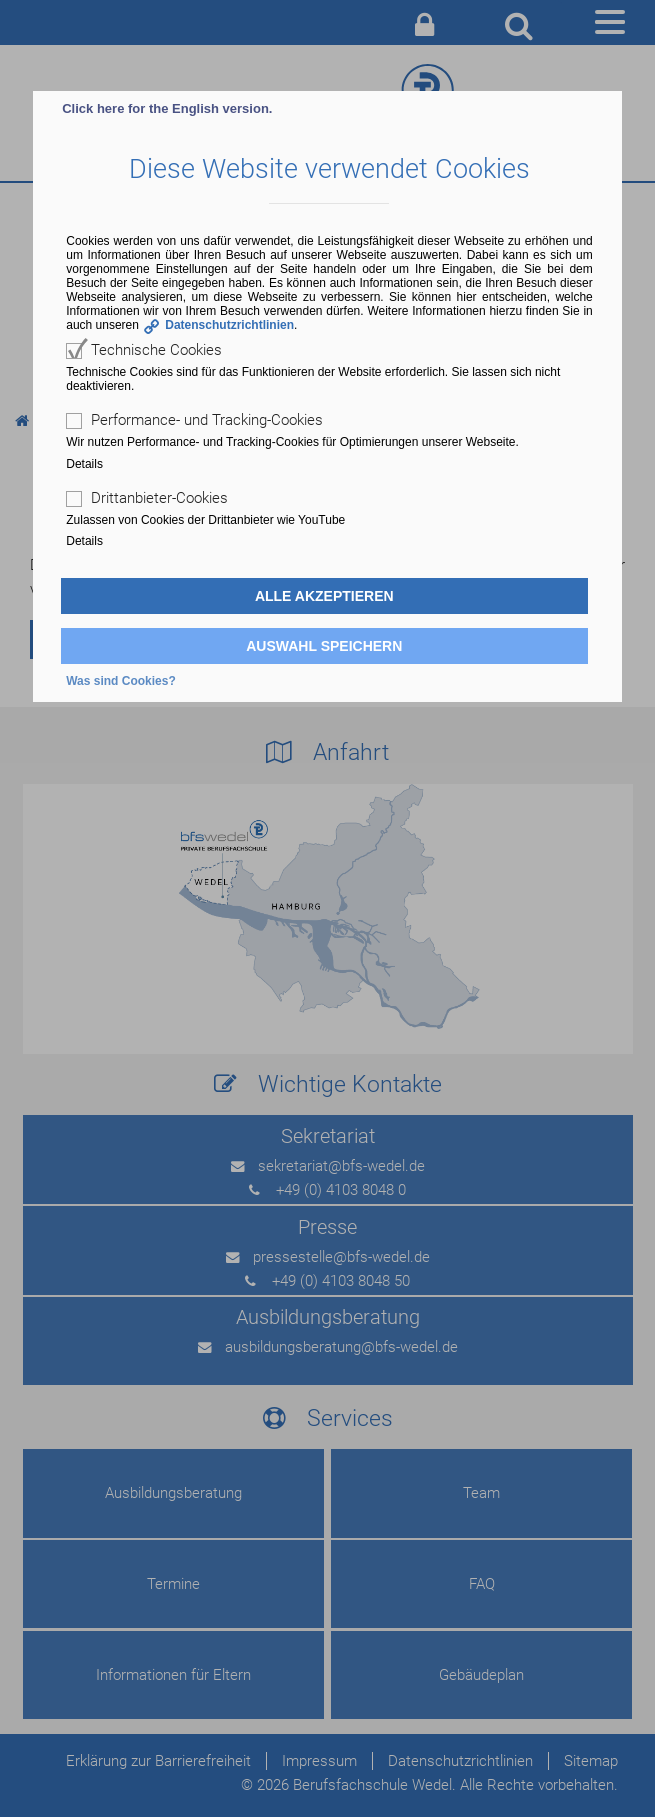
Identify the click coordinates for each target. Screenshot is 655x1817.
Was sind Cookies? (121, 681)
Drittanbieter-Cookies (159, 498)
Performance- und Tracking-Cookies (207, 420)
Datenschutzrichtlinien (229, 325)
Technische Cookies (156, 350)
